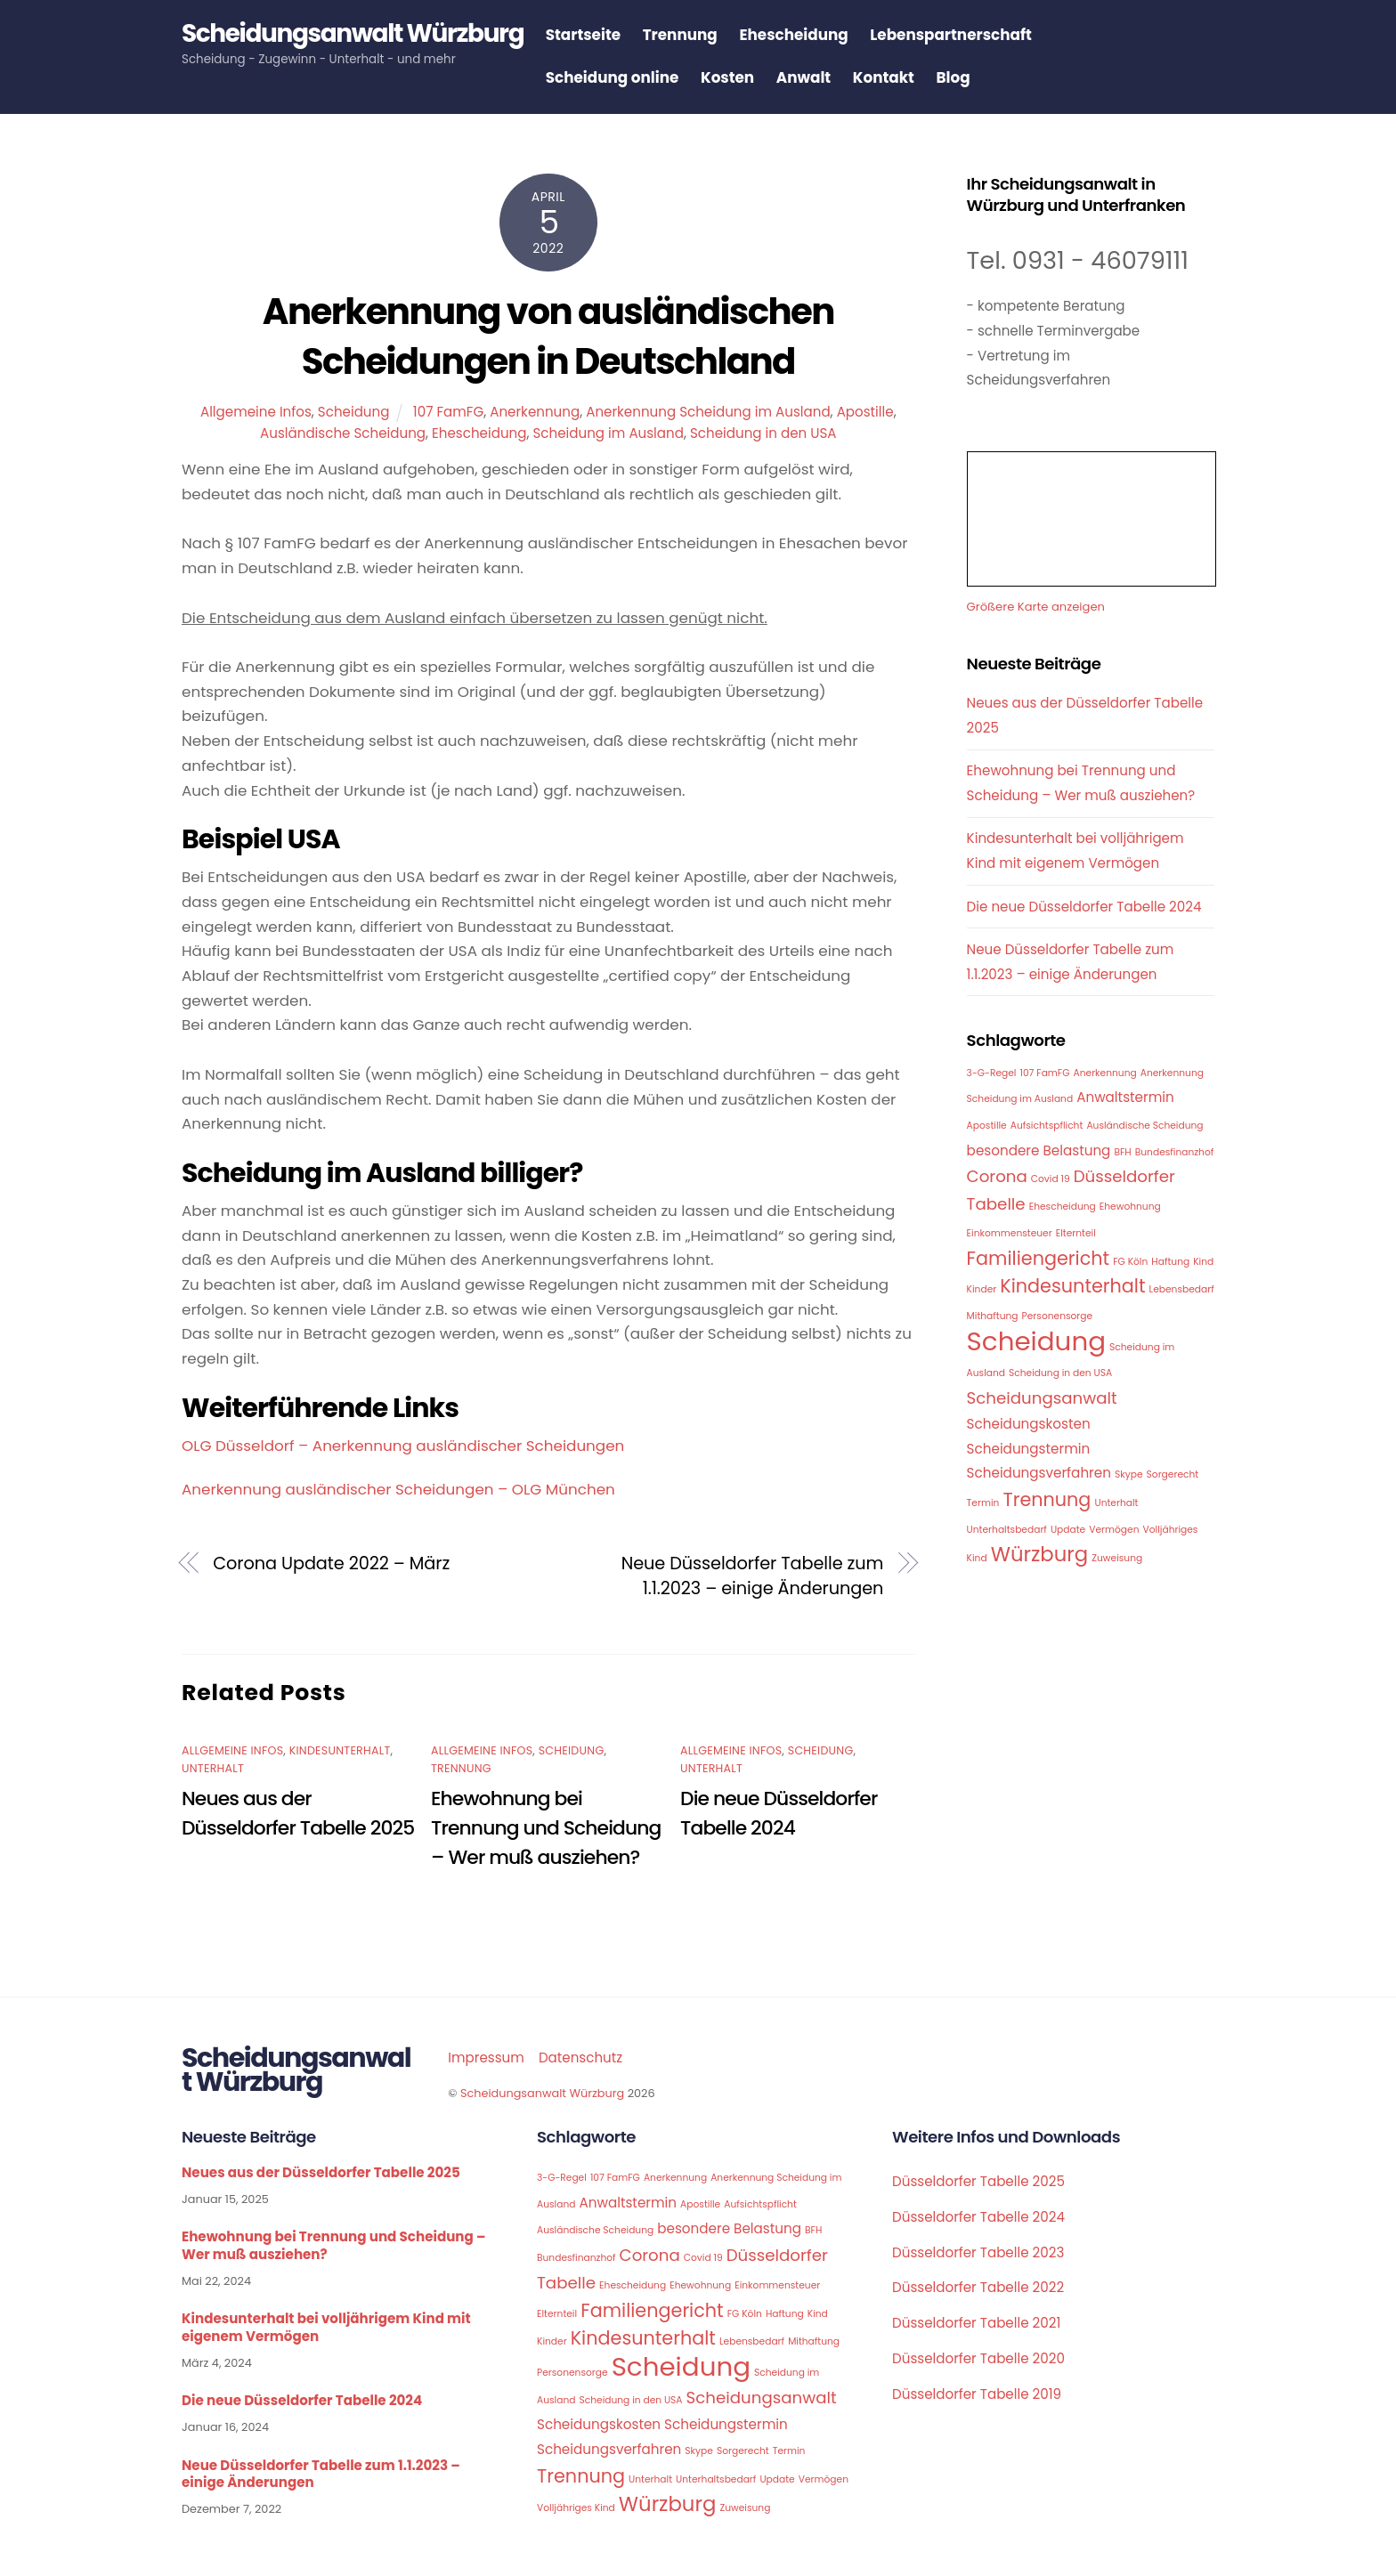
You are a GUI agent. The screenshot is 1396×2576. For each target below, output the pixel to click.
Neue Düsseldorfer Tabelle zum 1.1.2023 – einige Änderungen (752, 1576)
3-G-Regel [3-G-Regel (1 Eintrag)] (992, 1074)
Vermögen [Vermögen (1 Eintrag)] (1114, 1530)
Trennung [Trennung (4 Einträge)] (1046, 1500)
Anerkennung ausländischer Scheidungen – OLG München (398, 1490)
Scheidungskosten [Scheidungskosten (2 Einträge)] (1029, 1424)
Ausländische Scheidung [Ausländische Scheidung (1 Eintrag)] (1144, 1126)
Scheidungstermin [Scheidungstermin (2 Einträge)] (1029, 1449)
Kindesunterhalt (340, 1751)
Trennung (687, 35)
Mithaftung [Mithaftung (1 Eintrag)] (993, 1317)
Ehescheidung (801, 35)
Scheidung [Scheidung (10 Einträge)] (1036, 1342)
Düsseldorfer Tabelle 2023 (978, 2253)
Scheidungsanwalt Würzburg (542, 2094)
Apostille (865, 412)
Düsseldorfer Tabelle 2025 (978, 2182)
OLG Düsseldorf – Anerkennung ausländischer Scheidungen (403, 1446)
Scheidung (354, 412)
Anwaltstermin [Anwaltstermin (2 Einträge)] (1125, 1098)
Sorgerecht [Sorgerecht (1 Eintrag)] (1173, 1475)
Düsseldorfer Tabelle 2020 (978, 2359)
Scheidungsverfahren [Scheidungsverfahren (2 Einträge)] (1039, 1473)
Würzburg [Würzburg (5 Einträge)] (1039, 1555)
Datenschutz (580, 2058)
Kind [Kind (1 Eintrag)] (1203, 1262)
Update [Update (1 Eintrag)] (1068, 1530)
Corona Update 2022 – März (331, 1564)
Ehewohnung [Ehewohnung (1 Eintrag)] (1130, 1207)
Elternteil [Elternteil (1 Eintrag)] (1076, 1234)
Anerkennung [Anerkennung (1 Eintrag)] (1105, 1074)
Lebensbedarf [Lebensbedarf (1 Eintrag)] (1181, 1290)
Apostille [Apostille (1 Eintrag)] (987, 1126)
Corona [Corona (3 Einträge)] (997, 1178)
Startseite (590, 35)
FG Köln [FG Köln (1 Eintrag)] (1130, 1262)
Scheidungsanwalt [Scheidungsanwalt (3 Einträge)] (1042, 1399)
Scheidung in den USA (763, 434)
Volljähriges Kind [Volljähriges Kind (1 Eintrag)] (576, 2508)
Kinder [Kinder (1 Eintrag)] (982, 1290)
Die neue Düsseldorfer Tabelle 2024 (1084, 907)
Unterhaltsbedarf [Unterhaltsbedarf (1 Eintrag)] (1007, 1530)
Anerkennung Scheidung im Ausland (708, 412)
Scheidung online (619, 78)
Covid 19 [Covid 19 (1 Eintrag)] (1050, 1180)
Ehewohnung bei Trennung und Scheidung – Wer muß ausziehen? (546, 1829)
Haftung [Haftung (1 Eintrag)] (1170, 1262)
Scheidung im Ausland (607, 434)
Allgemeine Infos (256, 412)
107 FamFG (448, 412)
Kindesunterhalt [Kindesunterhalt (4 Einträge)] (1072, 1287)
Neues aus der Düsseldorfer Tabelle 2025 (321, 2174)
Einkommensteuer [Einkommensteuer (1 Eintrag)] (1009, 1234)
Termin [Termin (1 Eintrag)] (983, 1504)
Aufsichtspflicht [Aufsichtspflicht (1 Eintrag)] (1047, 1126)
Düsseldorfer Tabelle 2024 (978, 2217)
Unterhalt (213, 1769)
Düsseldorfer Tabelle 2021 (976, 2323)
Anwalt (810, 78)
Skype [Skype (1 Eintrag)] (1129, 1475)
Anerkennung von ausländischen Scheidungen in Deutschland (548, 337)
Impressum (486, 2058)
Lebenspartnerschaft (958, 35)
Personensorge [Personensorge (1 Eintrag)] (1057, 1317)
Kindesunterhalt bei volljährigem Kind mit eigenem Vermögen (326, 2328)
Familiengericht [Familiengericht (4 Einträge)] (1038, 1259)
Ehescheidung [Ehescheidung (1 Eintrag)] (1062, 1207)
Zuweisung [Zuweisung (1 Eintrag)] (1117, 1559)
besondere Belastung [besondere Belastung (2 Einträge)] (1039, 1151)
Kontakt (890, 78)
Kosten (735, 78)
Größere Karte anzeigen (1036, 607)
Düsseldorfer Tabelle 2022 (978, 2289)
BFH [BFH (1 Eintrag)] (1122, 1153)
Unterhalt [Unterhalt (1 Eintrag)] (1116, 1504)
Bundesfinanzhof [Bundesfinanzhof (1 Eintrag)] (1174, 1153)
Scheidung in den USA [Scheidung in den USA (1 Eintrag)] (1060, 1374)
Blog (961, 78)
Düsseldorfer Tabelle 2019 (976, 2395)
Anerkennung (535, 412)
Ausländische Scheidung (343, 434)
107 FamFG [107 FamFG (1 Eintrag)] (1045, 1074)
